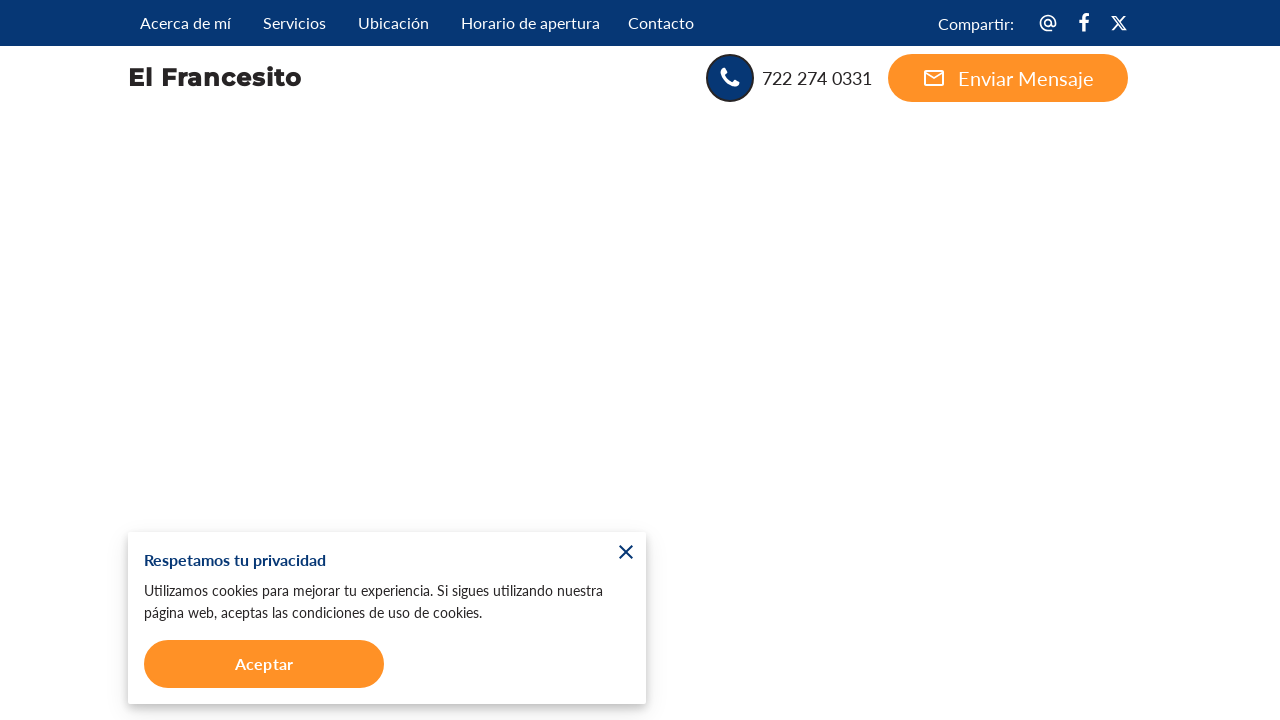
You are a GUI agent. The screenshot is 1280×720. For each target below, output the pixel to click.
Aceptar (264, 663)
